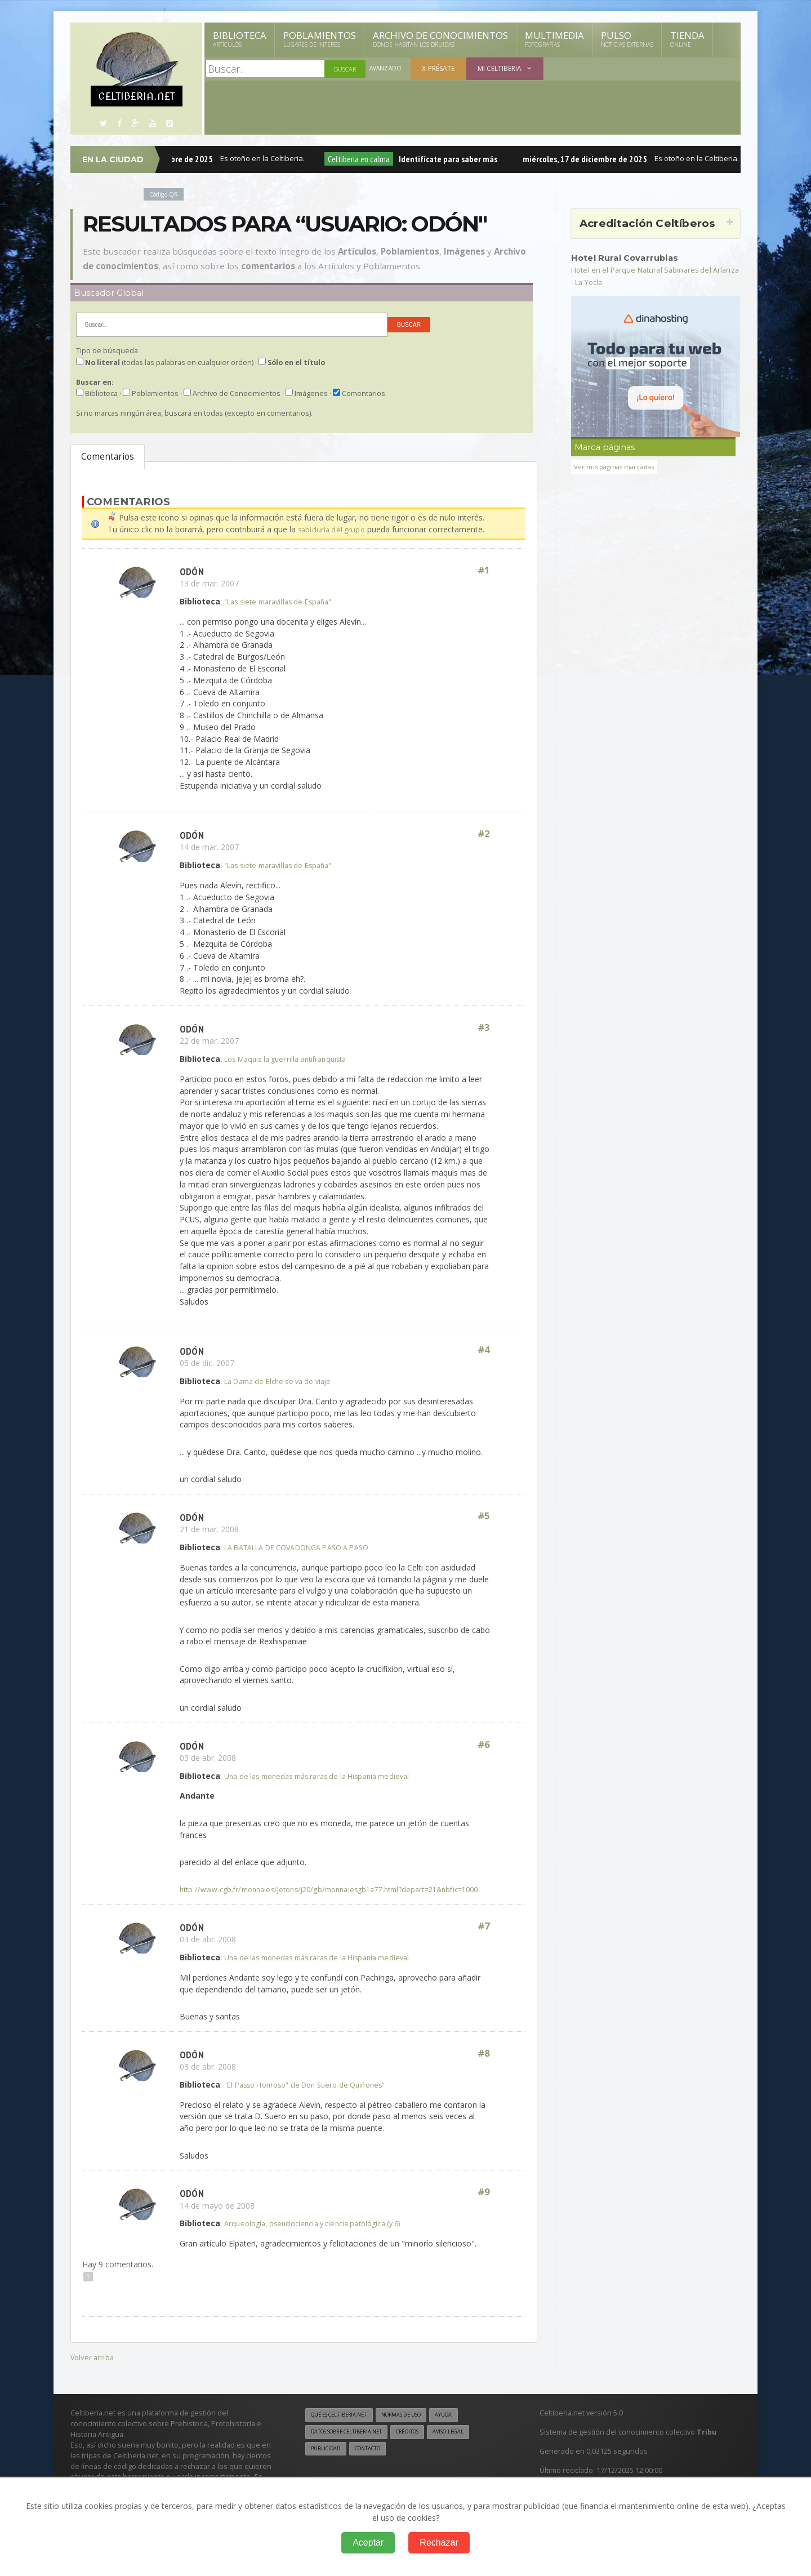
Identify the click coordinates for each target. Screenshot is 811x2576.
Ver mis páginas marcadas (618, 466)
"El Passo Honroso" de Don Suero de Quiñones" (312, 2095)
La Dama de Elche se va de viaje (283, 1381)
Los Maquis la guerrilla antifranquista (291, 1058)
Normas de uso (415, 2426)
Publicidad (328, 2461)
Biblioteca (239, 39)
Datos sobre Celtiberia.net (353, 2444)
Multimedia (554, 39)
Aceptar (368, 2542)
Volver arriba (93, 2368)
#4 (483, 1350)
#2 (483, 834)
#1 (483, 570)
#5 (483, 1516)
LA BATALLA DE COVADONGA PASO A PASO (307, 1546)
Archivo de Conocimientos (440, 39)
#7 (483, 1938)
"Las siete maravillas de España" (283, 600)
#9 (483, 2204)
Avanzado (386, 69)
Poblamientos (319, 39)
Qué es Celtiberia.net (344, 2426)
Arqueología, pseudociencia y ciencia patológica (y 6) (320, 2235)
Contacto (374, 2461)
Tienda (687, 39)
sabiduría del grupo (332, 529)
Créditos (423, 2444)
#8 (483, 2065)
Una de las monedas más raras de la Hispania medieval (324, 1775)
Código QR (165, 194)
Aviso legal (470, 2444)
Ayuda (463, 2426)
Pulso (627, 39)
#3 (483, 1027)
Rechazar (439, 2542)
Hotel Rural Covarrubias (630, 257)
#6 (483, 1744)
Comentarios (107, 456)
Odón (193, 570)
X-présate (440, 68)
